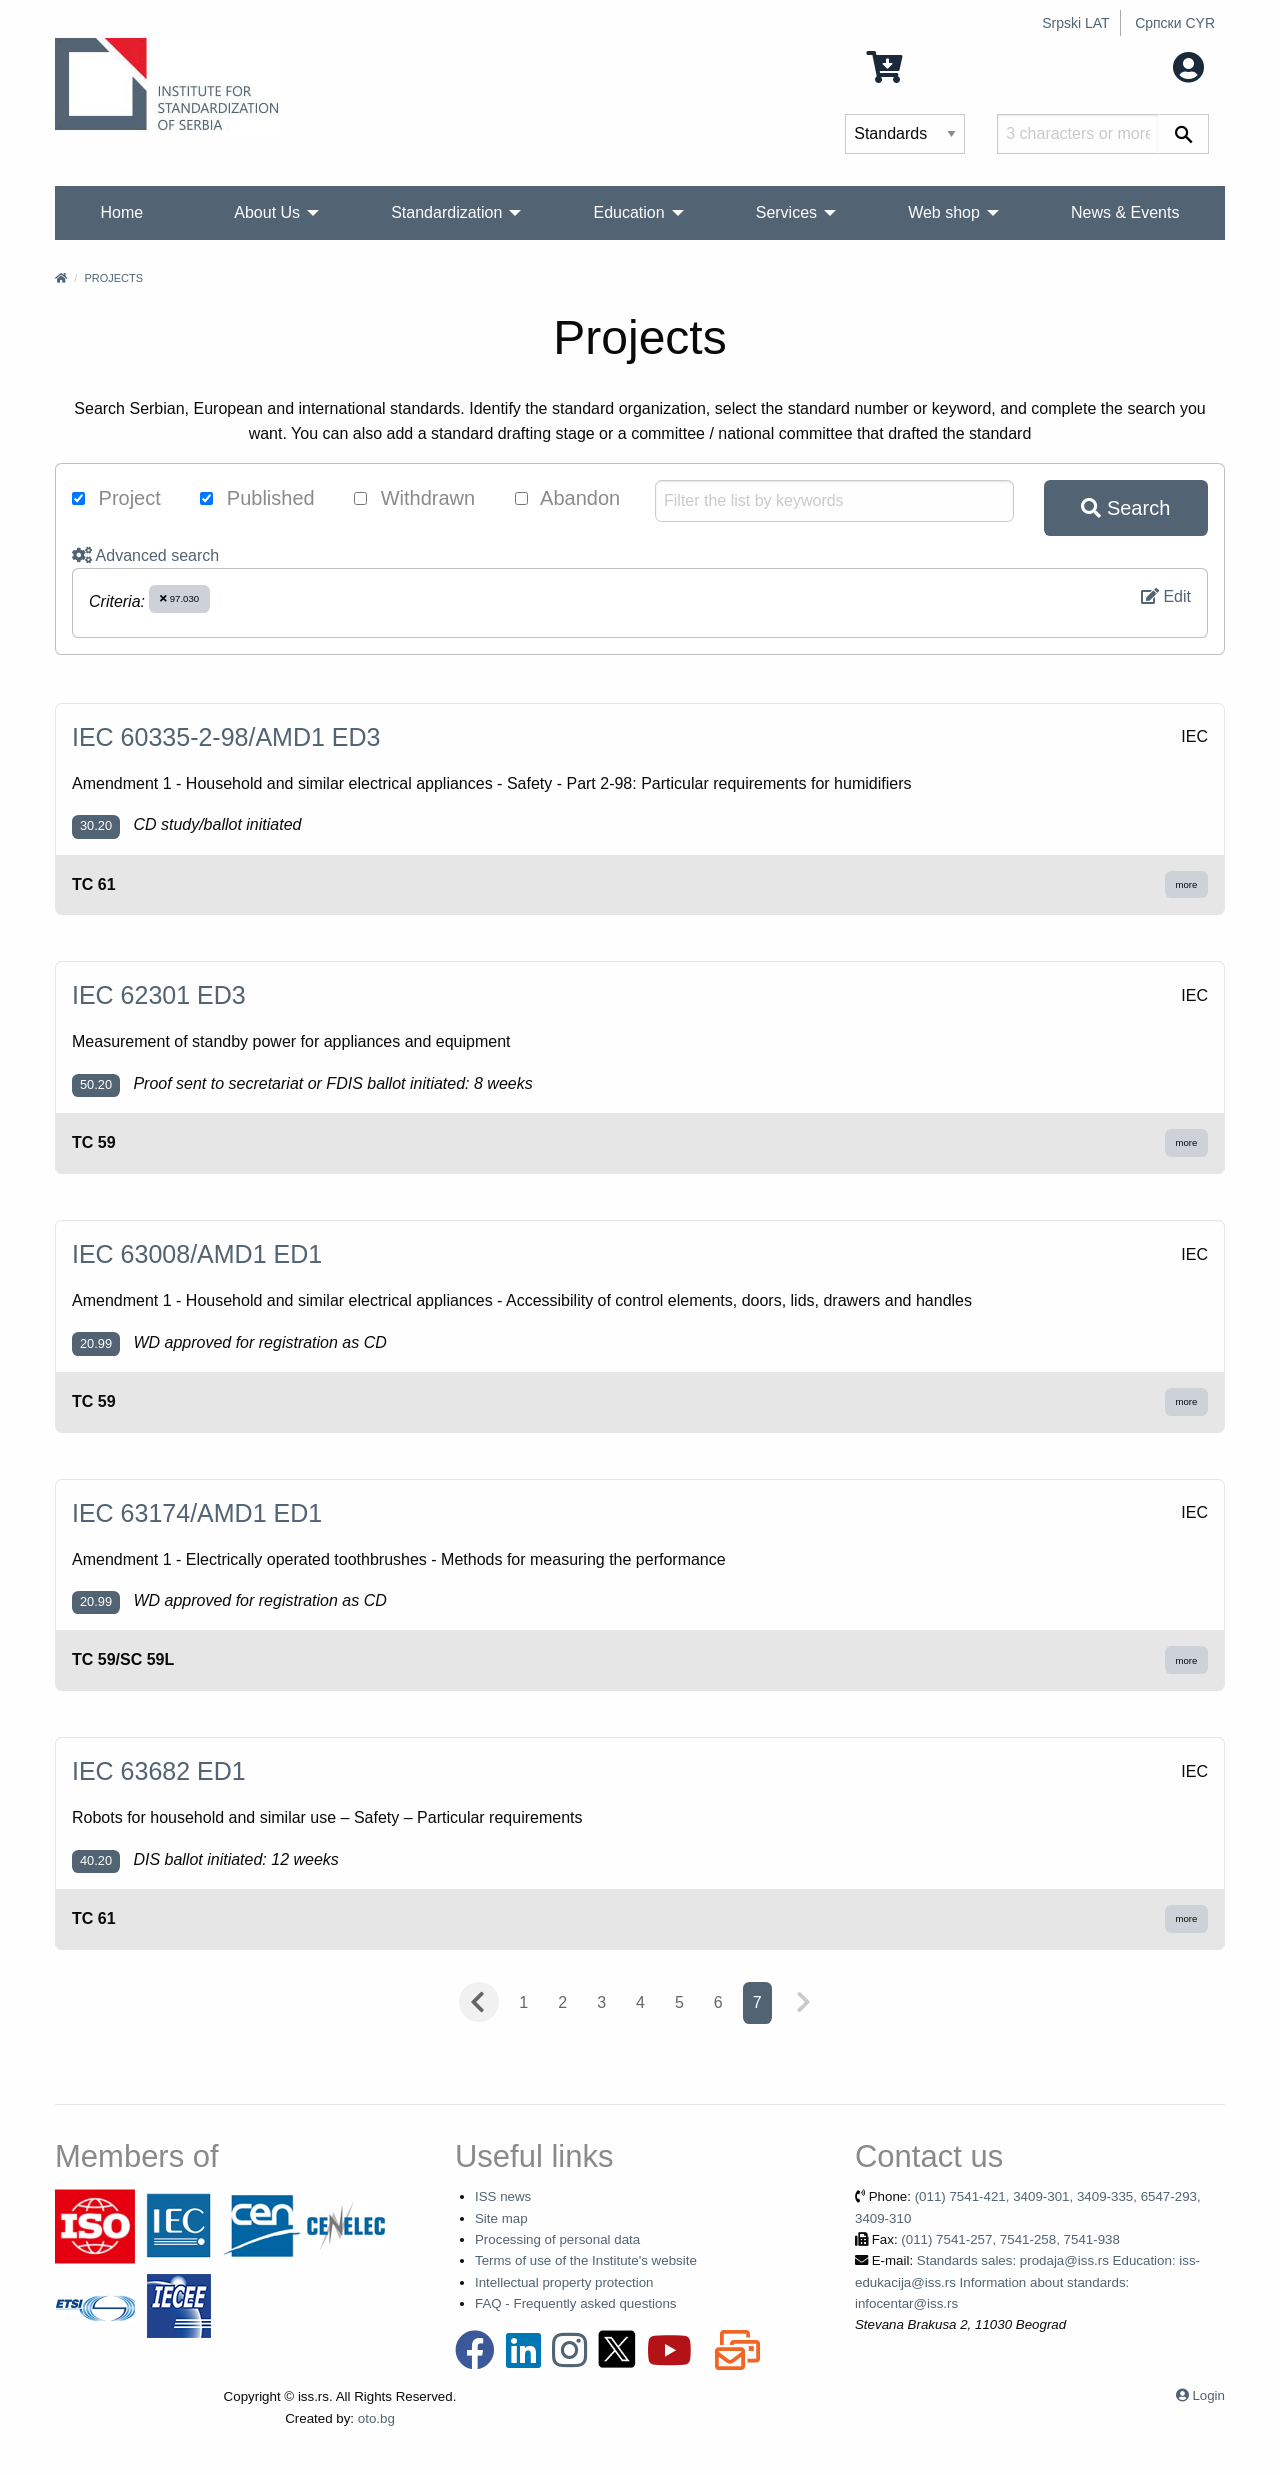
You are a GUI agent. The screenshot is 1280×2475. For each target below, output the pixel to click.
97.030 (179, 598)
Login (1208, 2395)
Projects (113, 278)
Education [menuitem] (628, 212)
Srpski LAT (1075, 23)
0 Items (916, 65)
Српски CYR (1175, 23)
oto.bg (376, 2418)
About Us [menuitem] (267, 212)
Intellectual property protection (564, 2282)
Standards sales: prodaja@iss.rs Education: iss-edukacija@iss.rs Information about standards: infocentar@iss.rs (1027, 2282)
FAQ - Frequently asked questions (576, 2303)
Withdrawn (414, 498)
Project (116, 498)
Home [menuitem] (122, 212)
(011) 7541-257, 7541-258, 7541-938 (1010, 2239)
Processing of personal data (557, 2239)
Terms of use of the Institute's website (586, 2260)
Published (257, 498)
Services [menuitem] (786, 212)
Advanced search (145, 555)
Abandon (568, 498)
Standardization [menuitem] (446, 212)
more (1187, 884)
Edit (1166, 596)
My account (1142, 65)
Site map (501, 2218)
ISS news (503, 2196)
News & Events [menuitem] (1125, 212)
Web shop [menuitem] (944, 212)
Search (1125, 508)
